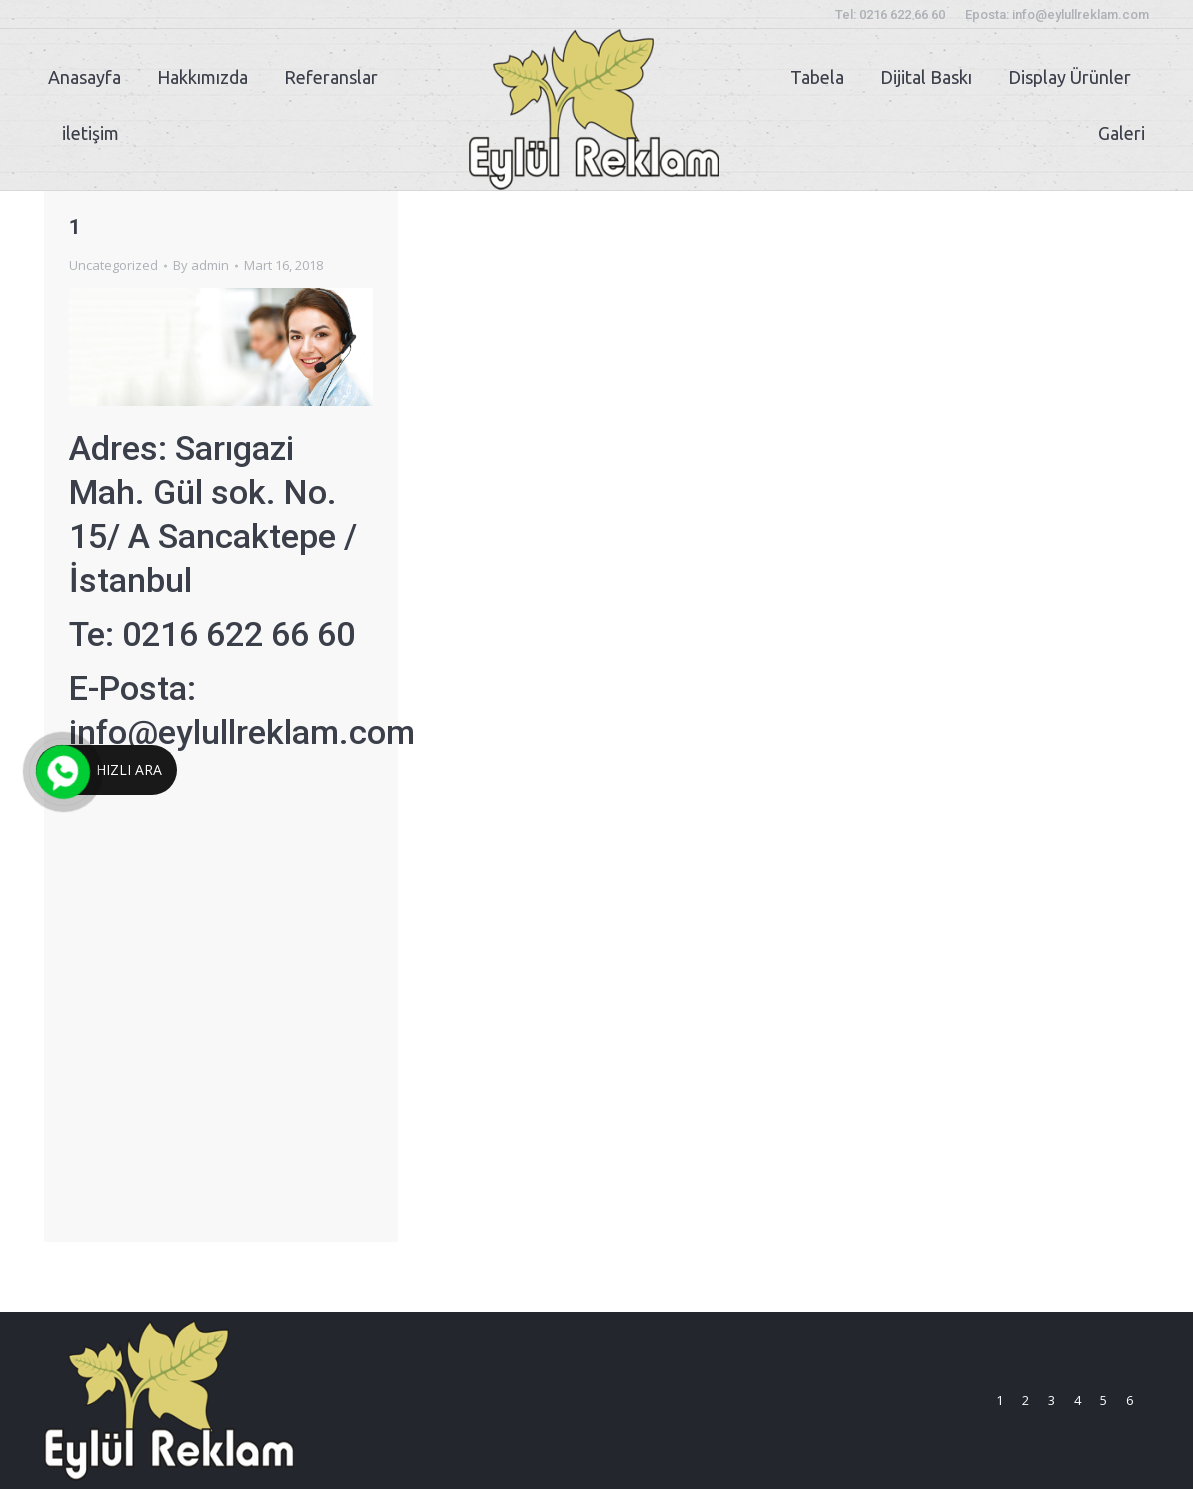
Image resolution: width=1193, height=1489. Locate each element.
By (201, 265)
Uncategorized (113, 265)
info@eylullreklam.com (242, 732)
